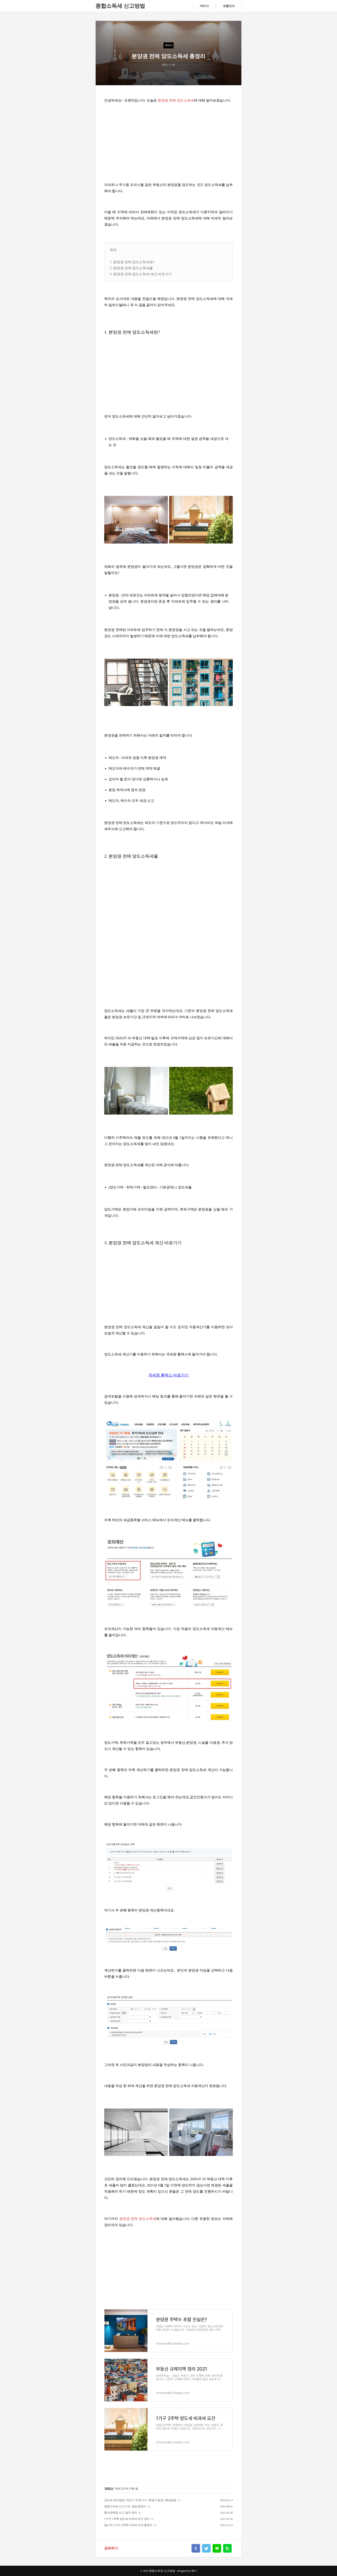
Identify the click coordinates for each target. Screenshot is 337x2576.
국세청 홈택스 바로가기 (168, 1375)
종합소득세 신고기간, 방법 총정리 (125, 2506)
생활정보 (229, 6)
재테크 (204, 6)
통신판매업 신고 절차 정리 (120, 2512)
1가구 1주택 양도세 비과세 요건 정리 (127, 2518)
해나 (194, 2570)
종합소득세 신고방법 (120, 6)
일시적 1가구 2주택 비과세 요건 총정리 (128, 2525)
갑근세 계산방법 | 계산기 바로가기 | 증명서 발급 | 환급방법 (140, 2500)
